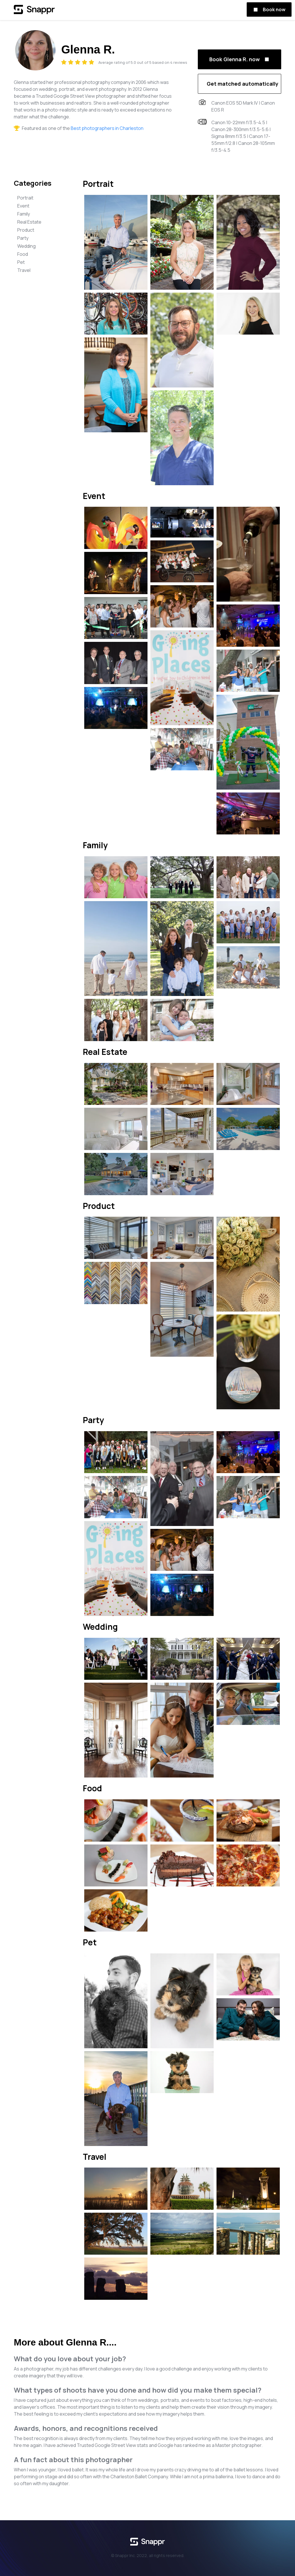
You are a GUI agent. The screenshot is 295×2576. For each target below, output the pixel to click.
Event (23, 206)
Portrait (25, 198)
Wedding (26, 246)
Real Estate (29, 222)
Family (23, 214)
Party (22, 238)
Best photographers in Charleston (107, 128)
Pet (21, 262)
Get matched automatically (242, 83)
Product (25, 230)
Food (22, 254)
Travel (23, 270)
